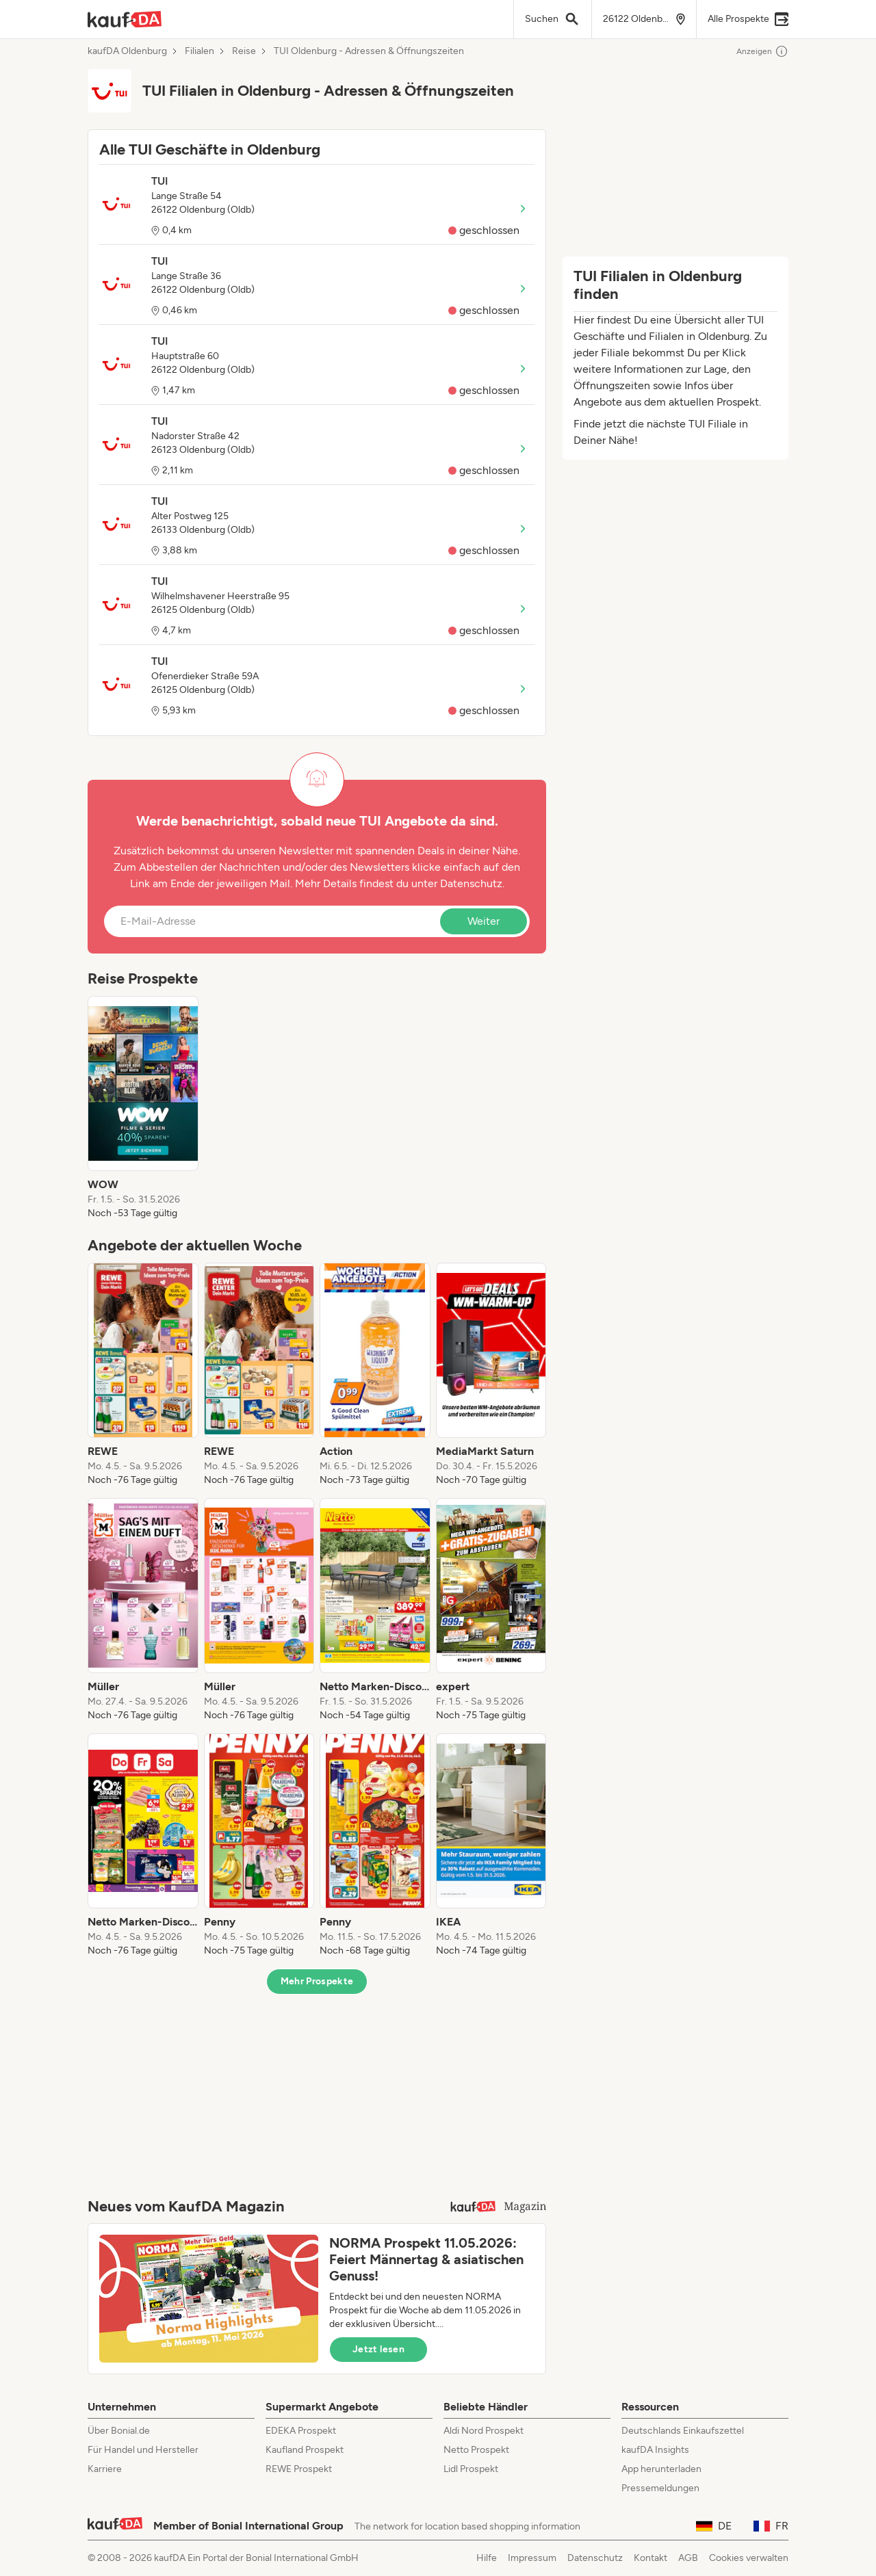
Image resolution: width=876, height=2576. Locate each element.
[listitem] (143, 1108)
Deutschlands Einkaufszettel (682, 2430)
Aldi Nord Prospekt (483, 2430)
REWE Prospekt (299, 2469)
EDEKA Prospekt (301, 2430)
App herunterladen (661, 2469)
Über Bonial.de (119, 2430)
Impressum (532, 2558)
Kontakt (650, 2558)
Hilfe (486, 2558)
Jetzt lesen (378, 2349)
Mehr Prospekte (317, 1981)
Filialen (199, 51)
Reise (244, 51)
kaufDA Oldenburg (127, 51)
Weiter (483, 921)
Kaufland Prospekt (305, 2450)
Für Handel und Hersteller (143, 2450)
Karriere (105, 2469)
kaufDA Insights (655, 2450)
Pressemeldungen (660, 2488)
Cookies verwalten (748, 2558)
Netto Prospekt (476, 2450)
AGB (688, 2558)
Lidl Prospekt (470, 2469)
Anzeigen (762, 51)
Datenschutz (471, 883)
